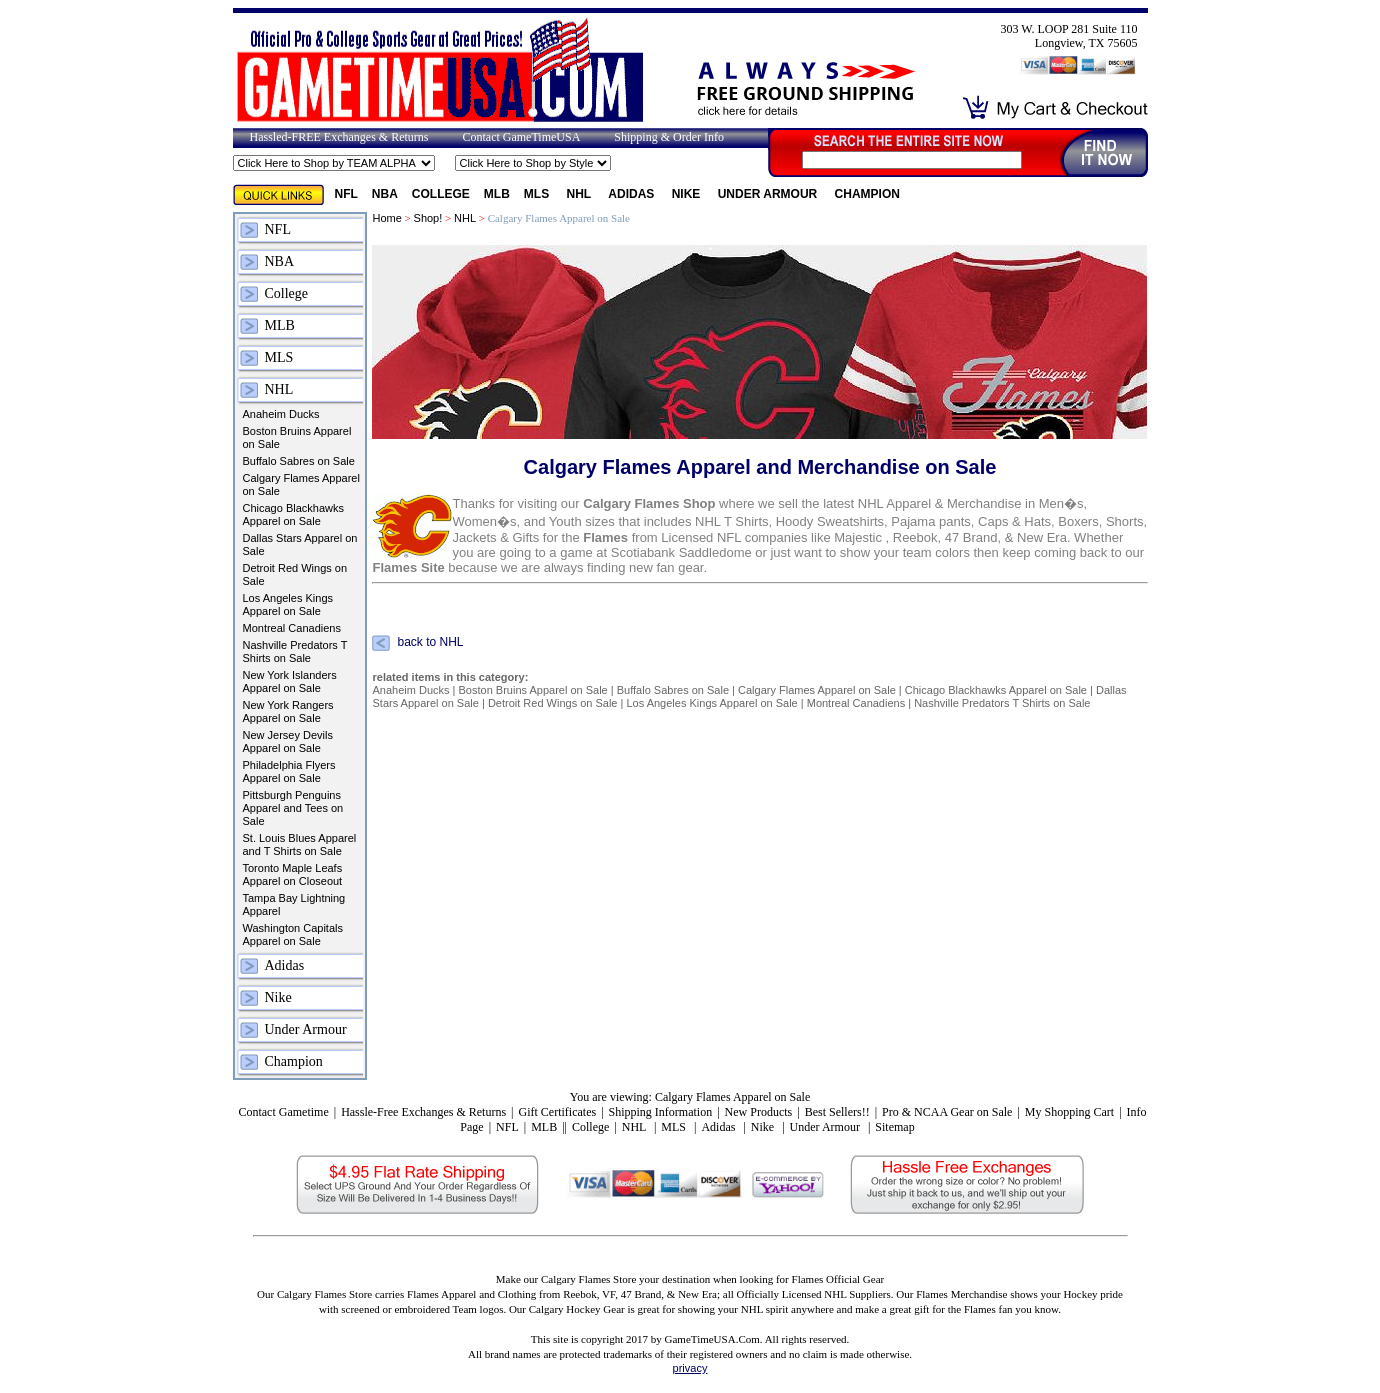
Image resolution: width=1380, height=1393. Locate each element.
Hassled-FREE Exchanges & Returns (339, 137)
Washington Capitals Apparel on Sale (293, 934)
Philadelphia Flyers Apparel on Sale (289, 771)
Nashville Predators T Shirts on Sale (295, 651)
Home (386, 218)
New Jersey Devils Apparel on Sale (288, 741)
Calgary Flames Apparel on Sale (301, 484)
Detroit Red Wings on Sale (295, 574)
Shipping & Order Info (669, 137)
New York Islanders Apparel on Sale (290, 681)
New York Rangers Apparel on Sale (288, 711)
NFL (346, 194)
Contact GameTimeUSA (521, 137)
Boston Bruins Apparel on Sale (297, 437)
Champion (867, 194)
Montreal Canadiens (292, 628)
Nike (688, 194)
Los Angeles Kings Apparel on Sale (288, 604)
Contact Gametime (283, 1112)
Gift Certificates (557, 1112)
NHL (581, 194)
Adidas (632, 194)
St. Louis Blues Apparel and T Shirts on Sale (300, 844)
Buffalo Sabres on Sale (299, 461)
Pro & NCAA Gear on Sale (947, 1112)
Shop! (428, 218)
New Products (759, 1112)
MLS (538, 194)
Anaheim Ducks (281, 414)
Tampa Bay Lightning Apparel (294, 904)
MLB (497, 194)
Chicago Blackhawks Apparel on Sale (294, 514)
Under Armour (769, 194)
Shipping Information (661, 1112)
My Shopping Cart (1069, 1112)
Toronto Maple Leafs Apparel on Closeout (293, 874)
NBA (385, 194)
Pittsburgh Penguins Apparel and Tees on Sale (293, 808)
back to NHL (430, 643)
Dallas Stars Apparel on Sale (300, 544)
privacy (690, 1368)
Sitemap (894, 1127)
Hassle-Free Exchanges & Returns (423, 1112)
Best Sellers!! (837, 1112)
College (441, 194)
